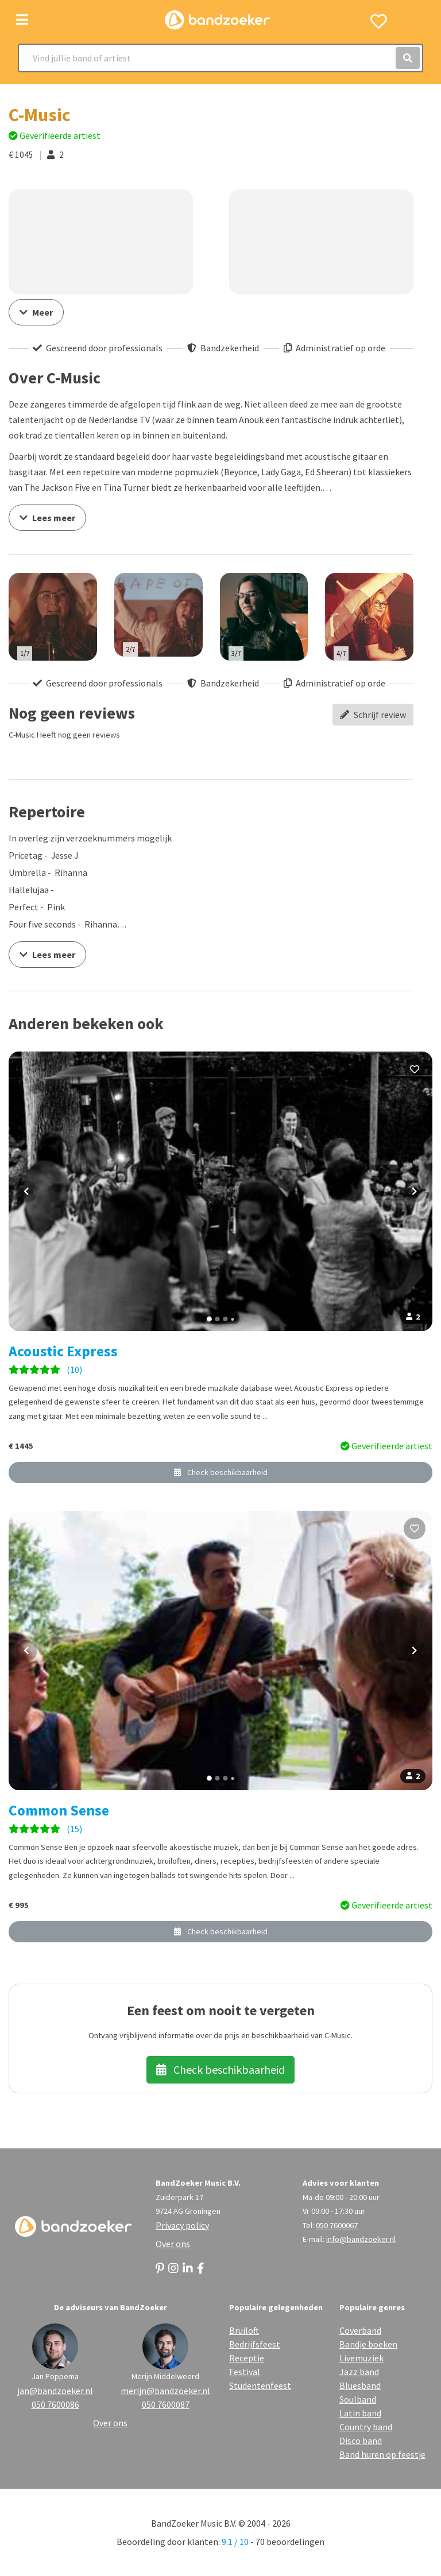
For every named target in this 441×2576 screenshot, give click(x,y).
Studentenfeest (260, 2385)
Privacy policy (182, 2225)
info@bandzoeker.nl (361, 2239)
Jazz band (359, 2371)
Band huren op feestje (382, 2454)
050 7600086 (55, 2404)
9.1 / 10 (235, 2541)
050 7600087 (165, 2404)
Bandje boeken (368, 2344)
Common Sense (59, 1810)
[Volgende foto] (414, 1191)
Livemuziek (361, 2358)
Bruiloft (244, 2330)
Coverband (360, 2330)
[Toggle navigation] (22, 19)
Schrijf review (373, 714)
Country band (365, 2427)
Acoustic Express (63, 1351)
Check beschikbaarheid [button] (221, 1472)
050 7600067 (337, 2225)
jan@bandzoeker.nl (55, 2390)
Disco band (360, 2440)
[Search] (220, 58)
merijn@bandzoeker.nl (165, 2390)
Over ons (173, 2243)
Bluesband (360, 2385)
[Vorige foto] (26, 1191)
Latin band (360, 2413)
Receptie (246, 2358)
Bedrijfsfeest (254, 2344)
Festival (244, 2371)
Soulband (357, 2399)
